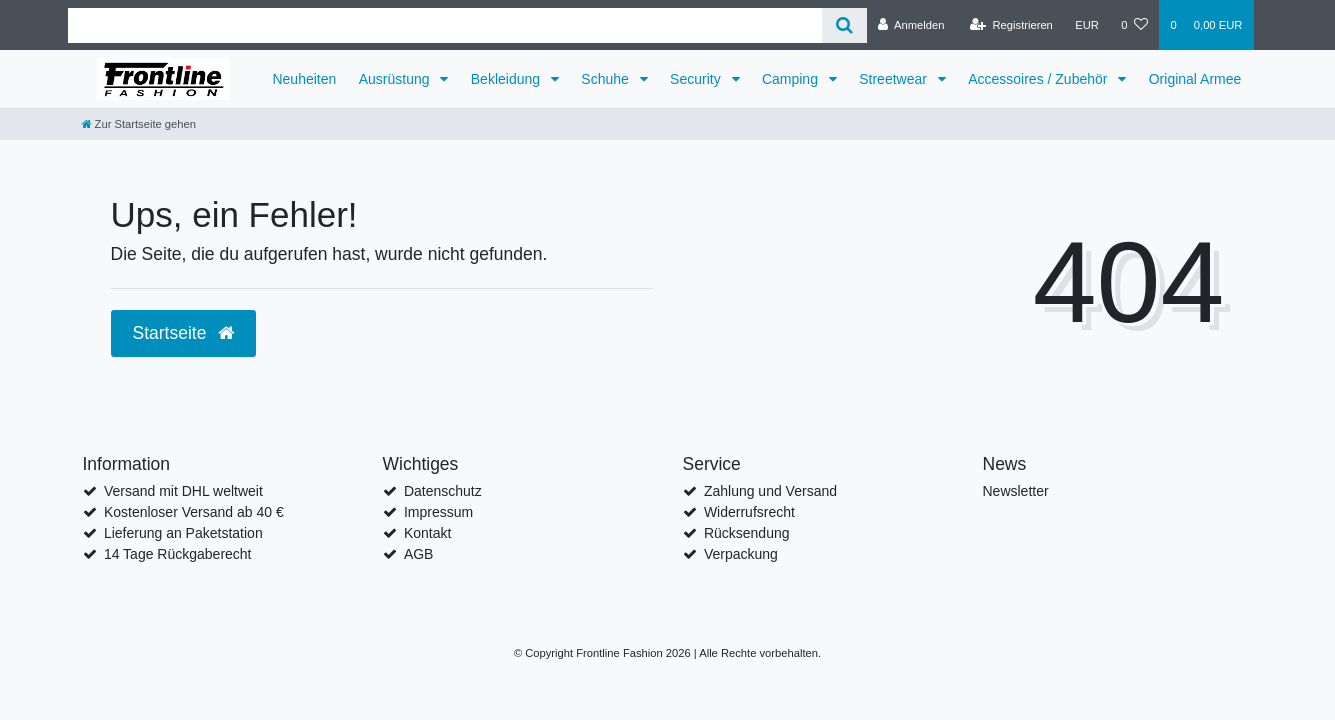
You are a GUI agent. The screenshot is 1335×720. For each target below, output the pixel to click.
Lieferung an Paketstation (183, 533)
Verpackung (741, 554)
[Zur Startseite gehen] (139, 124)
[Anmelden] (911, 25)
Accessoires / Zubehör (1039, 79)
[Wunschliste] (1134, 25)
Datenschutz (443, 491)
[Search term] (445, 25)
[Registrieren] (1011, 25)
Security (697, 79)
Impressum (438, 512)
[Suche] (844, 25)
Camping (792, 79)
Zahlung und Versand (770, 491)
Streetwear (895, 79)
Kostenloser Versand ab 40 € (194, 512)
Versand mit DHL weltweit (183, 491)
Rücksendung (747, 533)
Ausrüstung (396, 79)
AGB (419, 554)
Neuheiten (304, 79)
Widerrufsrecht (749, 512)
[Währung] (1087, 25)
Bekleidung (507, 79)
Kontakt (427, 533)
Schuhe (606, 79)
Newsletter (1016, 491)
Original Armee (1195, 79)
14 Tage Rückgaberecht (178, 554)
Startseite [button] (184, 333)
